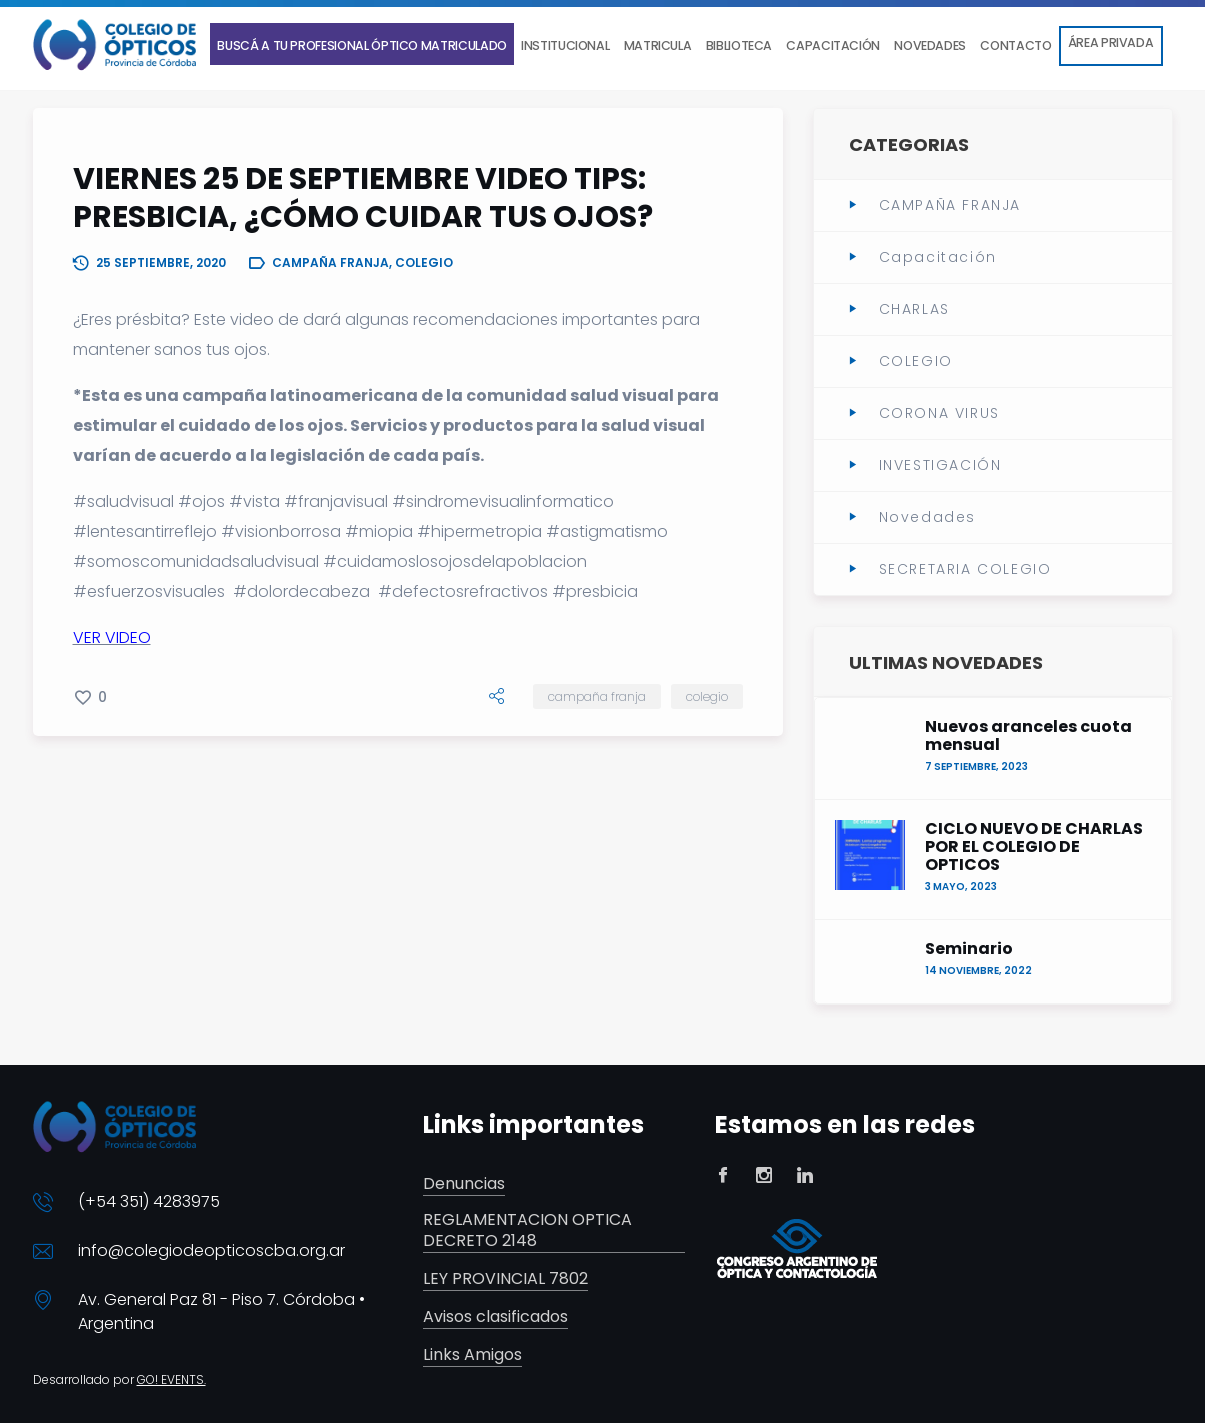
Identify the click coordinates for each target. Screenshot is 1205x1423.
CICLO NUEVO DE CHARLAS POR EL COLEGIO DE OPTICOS (1034, 847)
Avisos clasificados (495, 1317)
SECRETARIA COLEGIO (965, 569)
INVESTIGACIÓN (940, 465)
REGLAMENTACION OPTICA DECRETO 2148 (527, 1231)
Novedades (927, 517)
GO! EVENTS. (171, 1379)
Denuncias (464, 1184)
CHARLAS (914, 309)
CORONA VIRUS (939, 413)
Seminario (969, 949)
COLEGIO (707, 696)
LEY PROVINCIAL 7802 (505, 1279)
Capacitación (938, 257)
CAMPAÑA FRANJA (597, 696)
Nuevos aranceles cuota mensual (1028, 736)
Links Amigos (472, 1355)
